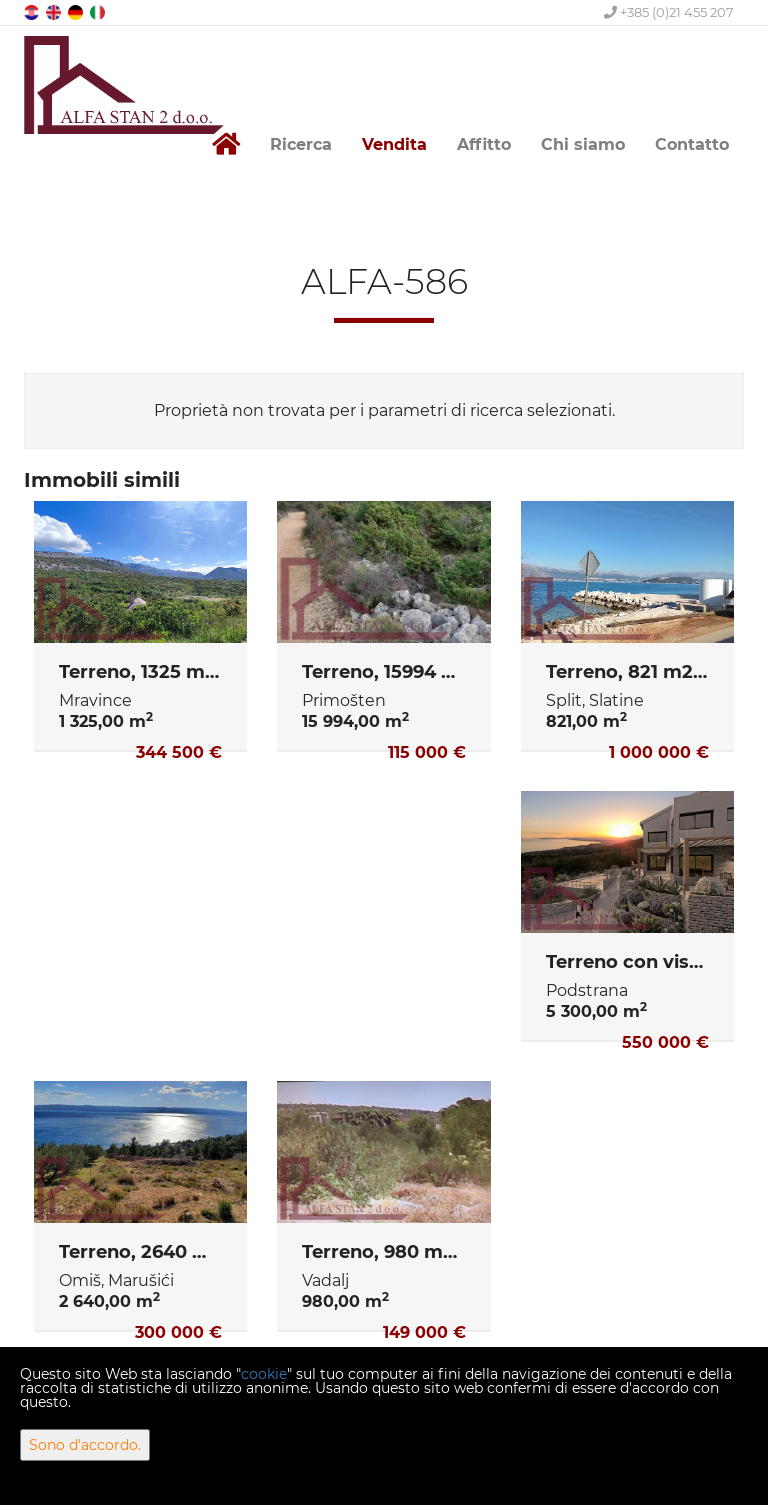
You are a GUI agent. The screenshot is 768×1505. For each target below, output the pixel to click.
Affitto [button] (484, 144)
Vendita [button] (394, 144)
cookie (264, 1374)
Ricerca (301, 144)
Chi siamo (583, 144)
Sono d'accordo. (85, 1445)
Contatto (692, 144)
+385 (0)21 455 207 (669, 12)
